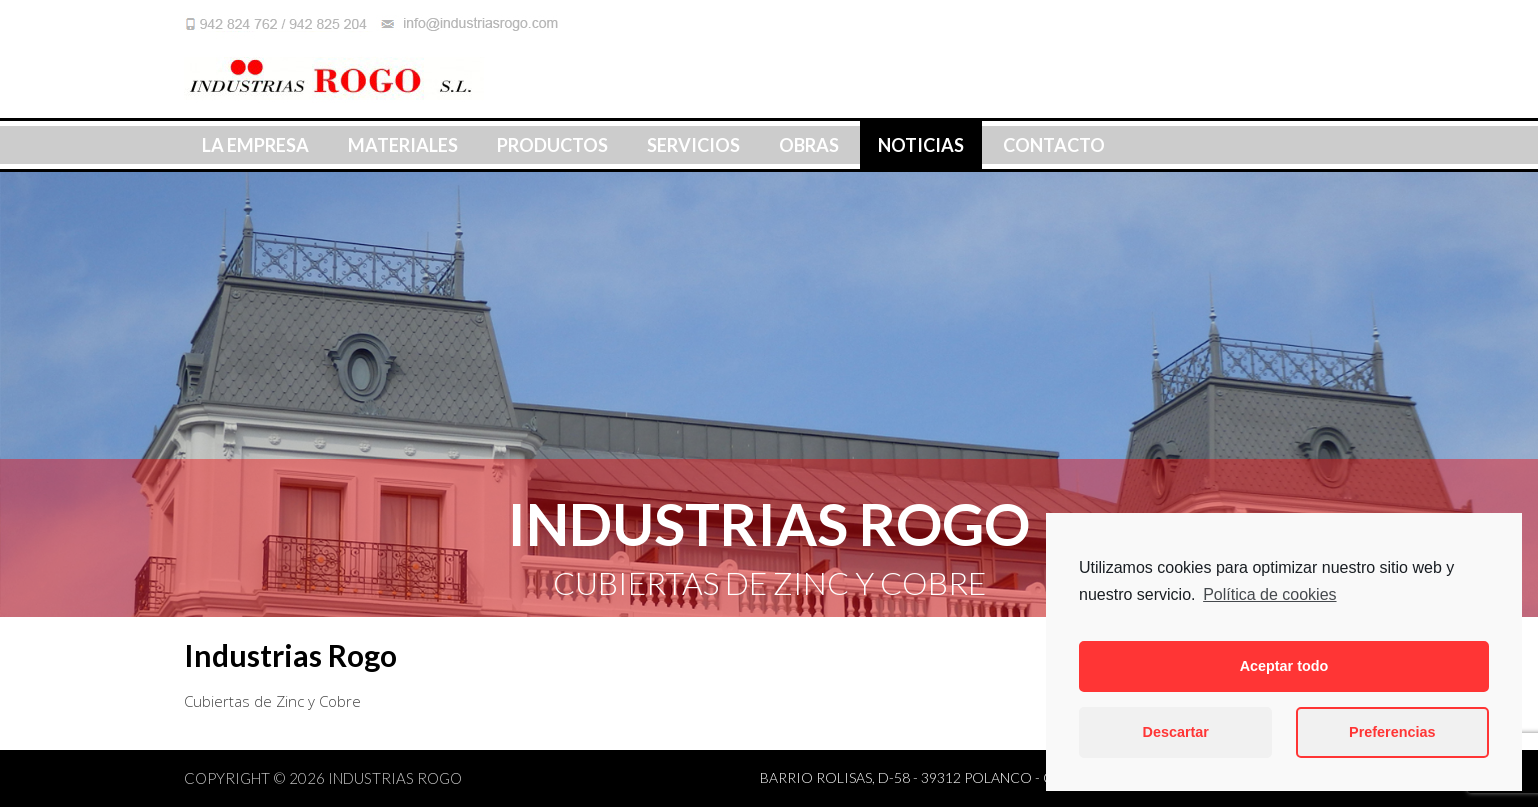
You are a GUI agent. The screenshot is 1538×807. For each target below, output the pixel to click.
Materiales (403, 145)
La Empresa (255, 145)
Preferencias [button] (1392, 732)
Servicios (693, 145)
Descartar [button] (1176, 732)
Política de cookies (1269, 594)
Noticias (921, 145)
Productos (552, 145)
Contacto (1054, 145)
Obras (809, 145)
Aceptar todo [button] (1284, 666)
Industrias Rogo (395, 778)
